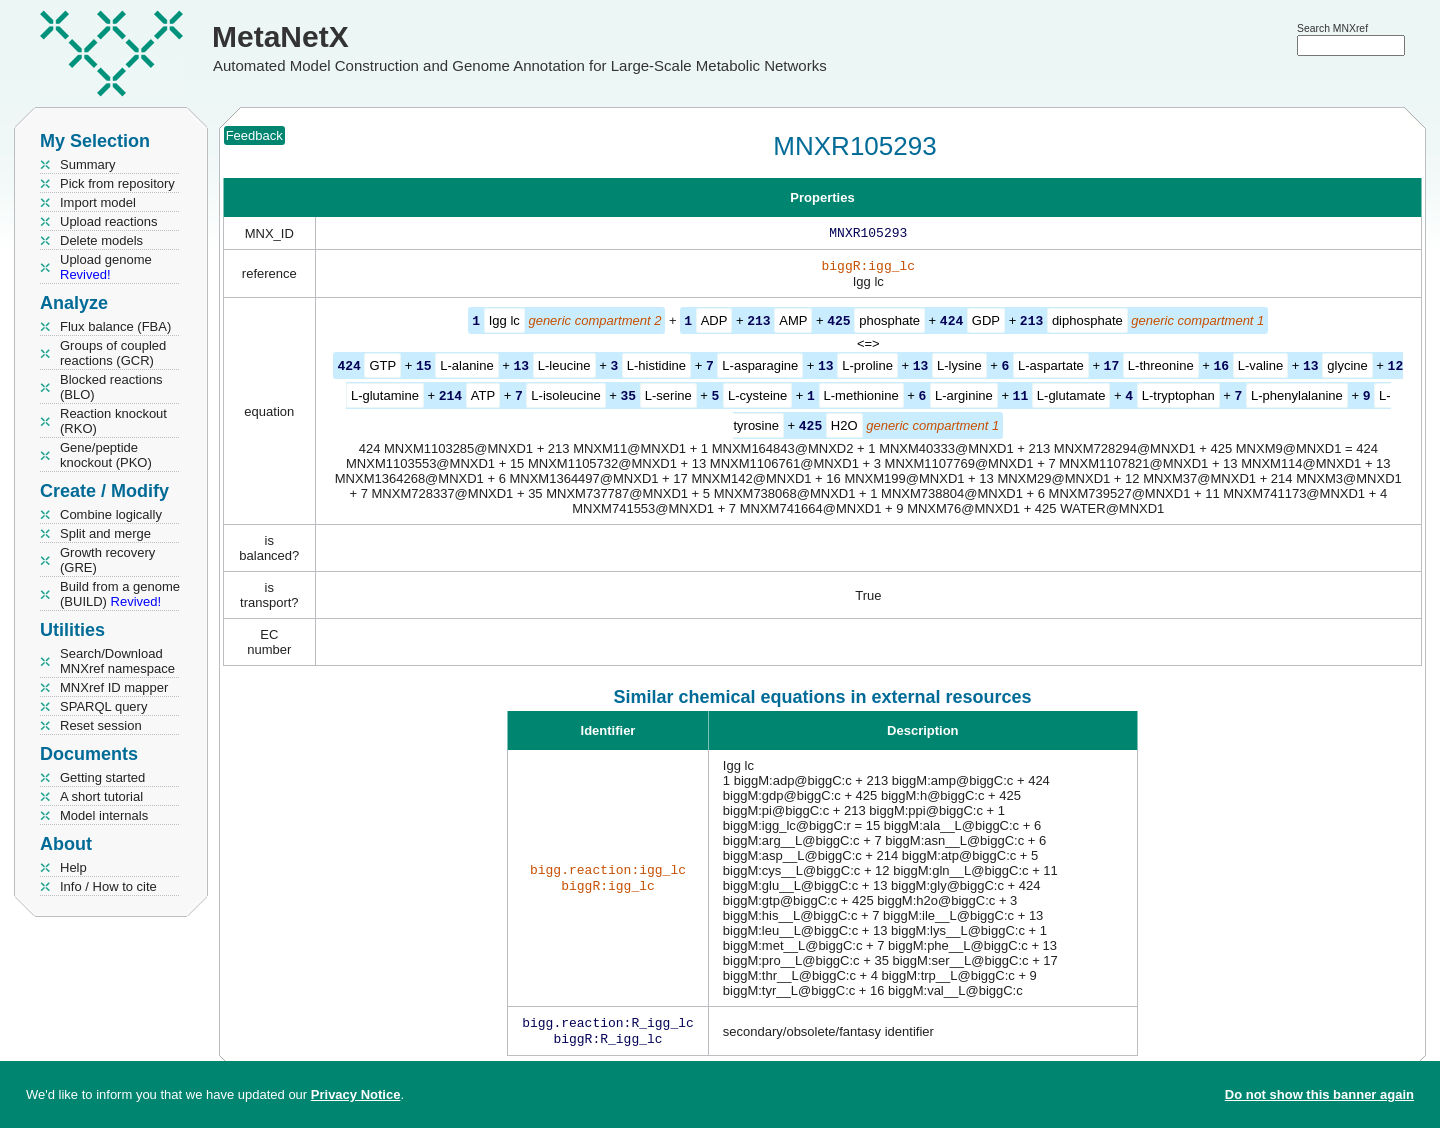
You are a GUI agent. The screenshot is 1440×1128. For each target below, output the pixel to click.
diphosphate (1087, 324)
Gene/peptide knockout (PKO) (106, 455)
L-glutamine (385, 397)
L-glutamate (1071, 397)
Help (73, 867)
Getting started (102, 777)
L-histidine (656, 368)
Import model (98, 202)
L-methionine (861, 397)
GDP (986, 324)
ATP (483, 397)
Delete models (101, 240)
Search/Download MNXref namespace (117, 661)
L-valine (1261, 368)
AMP (793, 324)
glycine (1347, 368)
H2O (844, 426)
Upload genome (106, 267)
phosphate (889, 324)
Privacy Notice (356, 1094)
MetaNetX (280, 36)
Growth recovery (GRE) (107, 560)
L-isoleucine (565, 397)
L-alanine (467, 368)
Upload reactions (109, 221)
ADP (714, 324)
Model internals (104, 815)
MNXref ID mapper (114, 687)
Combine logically (111, 514)
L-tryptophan (1178, 397)
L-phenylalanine (1297, 397)
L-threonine (1161, 368)
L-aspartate (1051, 368)
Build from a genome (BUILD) (120, 594)
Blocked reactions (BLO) (111, 387)
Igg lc (504, 324)
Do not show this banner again (1319, 1094)
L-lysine (959, 368)
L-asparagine (760, 368)
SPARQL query (103, 706)
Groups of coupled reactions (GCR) (113, 353)
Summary (88, 164)
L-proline (867, 368)
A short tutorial (101, 796)
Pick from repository (117, 183)
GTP (382, 368)
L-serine (668, 397)
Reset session (101, 725)
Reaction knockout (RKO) (113, 421)
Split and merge (105, 533)
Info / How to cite (108, 886)
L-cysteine (757, 397)
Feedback (254, 135)
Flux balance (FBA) (115, 326)
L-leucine (564, 368)
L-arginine (964, 397)
